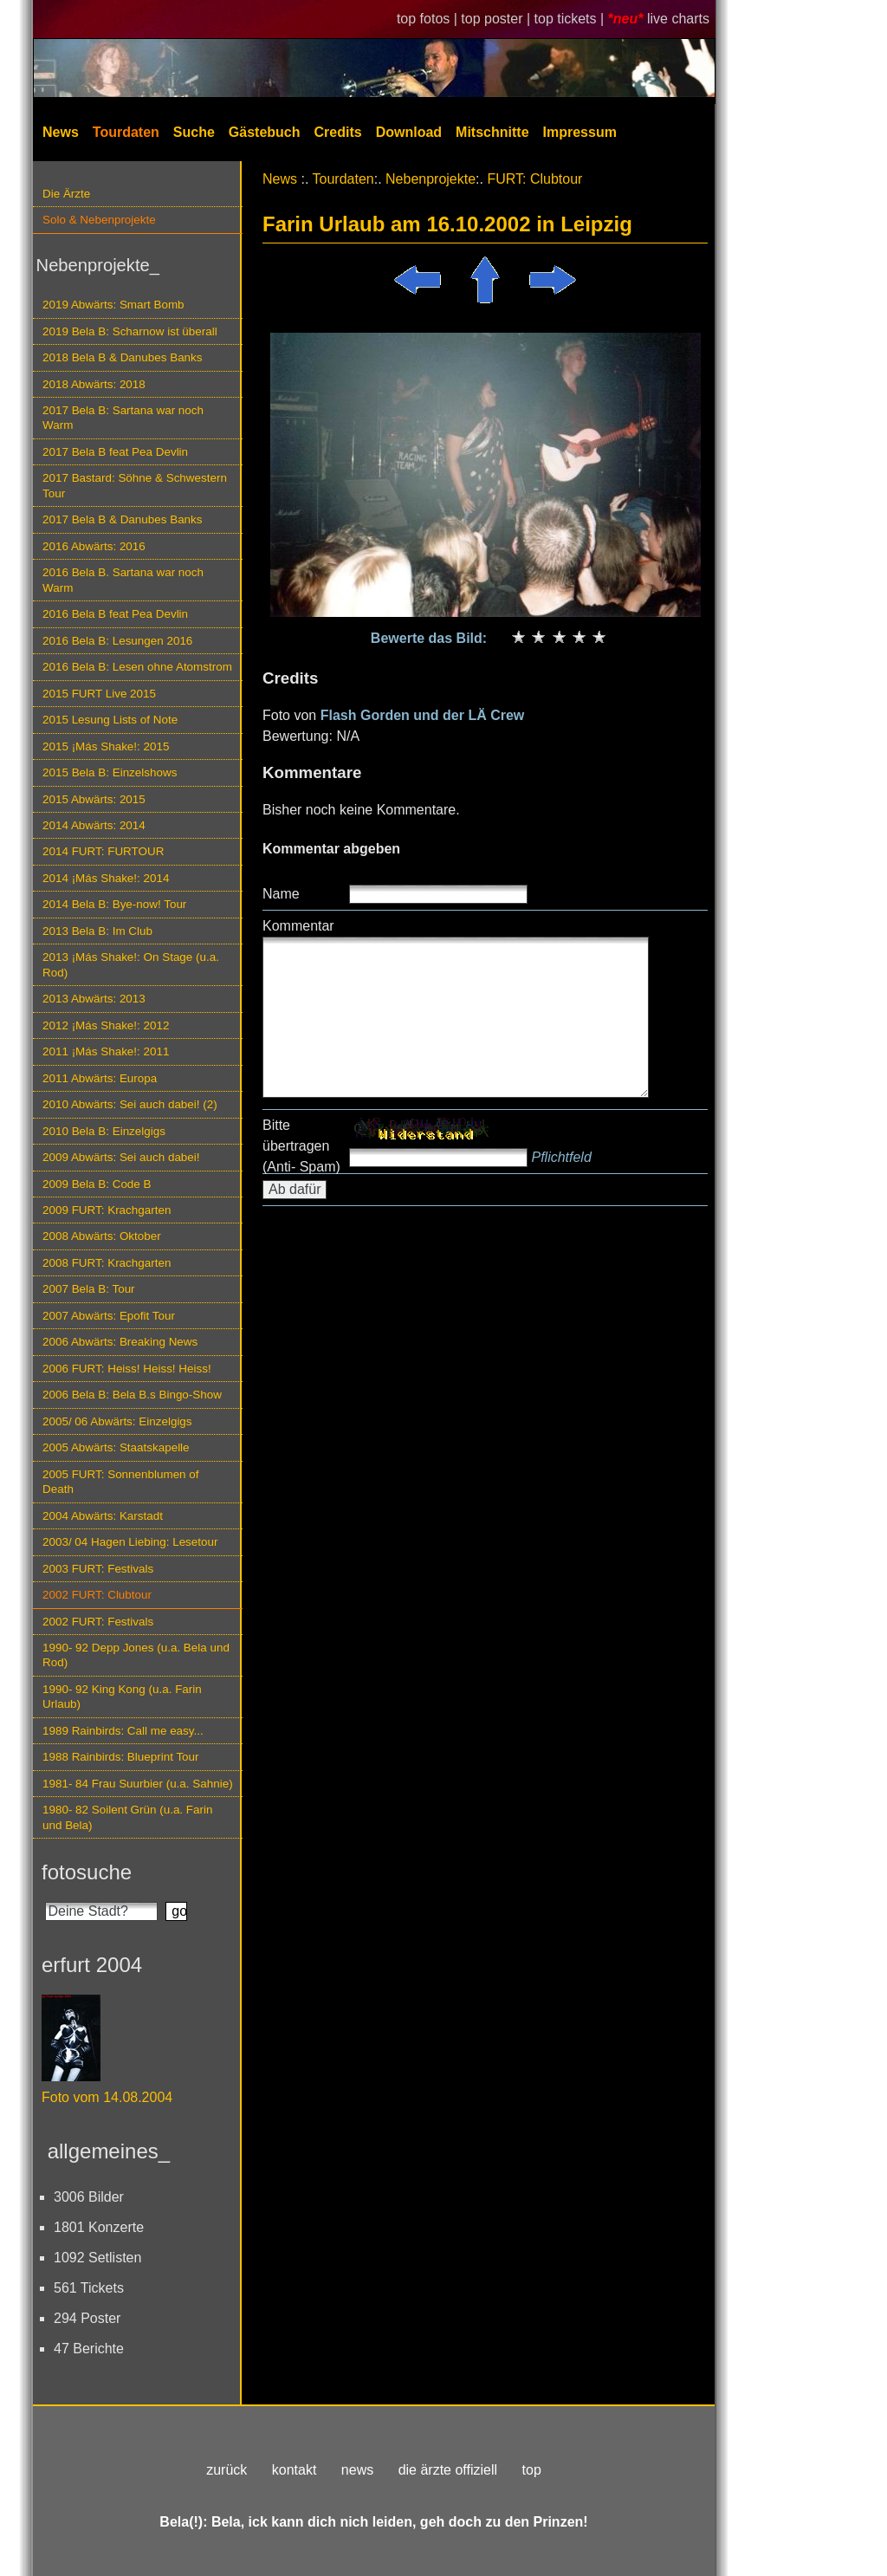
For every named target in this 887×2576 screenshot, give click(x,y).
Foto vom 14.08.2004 (107, 2097)
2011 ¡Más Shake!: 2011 (105, 1051)
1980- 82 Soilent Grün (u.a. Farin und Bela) (127, 1817)
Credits (338, 132)
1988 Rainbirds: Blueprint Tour (120, 1756)
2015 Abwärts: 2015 (94, 799)
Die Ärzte (66, 193)
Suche (194, 132)
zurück (226, 2469)
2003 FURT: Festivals (97, 1568)
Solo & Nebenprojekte (99, 219)
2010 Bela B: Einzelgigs (103, 1131)
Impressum (580, 132)
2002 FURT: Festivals (97, 1621)
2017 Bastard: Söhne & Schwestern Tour (134, 485)
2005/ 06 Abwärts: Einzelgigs (117, 1421)
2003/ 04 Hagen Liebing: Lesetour (129, 1541)
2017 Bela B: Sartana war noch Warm (123, 417)
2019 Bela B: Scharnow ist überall (129, 331)
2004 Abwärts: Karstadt (102, 1515)
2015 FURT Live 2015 (99, 693)
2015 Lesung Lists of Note (110, 719)
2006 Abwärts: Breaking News (119, 1341)
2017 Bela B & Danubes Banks (122, 519)
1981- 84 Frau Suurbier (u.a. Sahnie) (137, 1783)
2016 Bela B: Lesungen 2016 (117, 640)
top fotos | (429, 18)
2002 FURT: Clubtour (97, 1594)
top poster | (497, 18)
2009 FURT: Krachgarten (106, 1210)
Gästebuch (265, 132)
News (60, 132)
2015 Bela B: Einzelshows (109, 772)
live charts (678, 18)
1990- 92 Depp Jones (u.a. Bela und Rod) (136, 1655)
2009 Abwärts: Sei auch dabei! (121, 1157)
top (531, 2469)
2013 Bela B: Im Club (97, 931)
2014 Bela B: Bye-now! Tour (114, 904)
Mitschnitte (492, 132)
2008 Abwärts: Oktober (101, 1236)
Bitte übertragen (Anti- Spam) (301, 1146)
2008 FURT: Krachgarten (106, 1262)
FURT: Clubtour (534, 179)
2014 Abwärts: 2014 (94, 825)
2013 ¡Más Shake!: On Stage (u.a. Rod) (130, 964)
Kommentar (298, 925)
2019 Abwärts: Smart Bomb (113, 304)
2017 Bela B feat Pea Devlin (115, 451)
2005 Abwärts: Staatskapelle (116, 1447)
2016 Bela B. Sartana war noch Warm (123, 580)
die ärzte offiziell (447, 2469)
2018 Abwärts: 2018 (94, 384)
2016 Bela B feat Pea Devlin (115, 613)
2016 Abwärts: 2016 (94, 546)
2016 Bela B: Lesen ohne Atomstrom (137, 666)
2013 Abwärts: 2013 (94, 998)
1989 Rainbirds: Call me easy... (123, 1730)
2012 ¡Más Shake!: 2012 (105, 1025)
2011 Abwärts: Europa (99, 1078)
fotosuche (87, 1872)
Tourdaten (126, 132)
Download (409, 132)
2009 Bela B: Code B (97, 1184)
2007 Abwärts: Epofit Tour (108, 1315)
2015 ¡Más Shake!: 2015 (105, 746)
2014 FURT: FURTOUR (103, 851)
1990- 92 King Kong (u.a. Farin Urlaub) (122, 1696)
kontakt (294, 2469)
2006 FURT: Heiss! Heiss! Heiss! (126, 1368)
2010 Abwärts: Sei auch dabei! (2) (129, 1104)
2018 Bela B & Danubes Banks (122, 357)
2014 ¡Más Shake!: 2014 (105, 878)
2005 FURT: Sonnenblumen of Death (120, 1482)
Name (281, 893)
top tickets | (571, 18)
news (357, 2469)
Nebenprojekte (430, 179)
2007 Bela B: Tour (88, 1288)
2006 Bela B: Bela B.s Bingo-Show (132, 1394)
